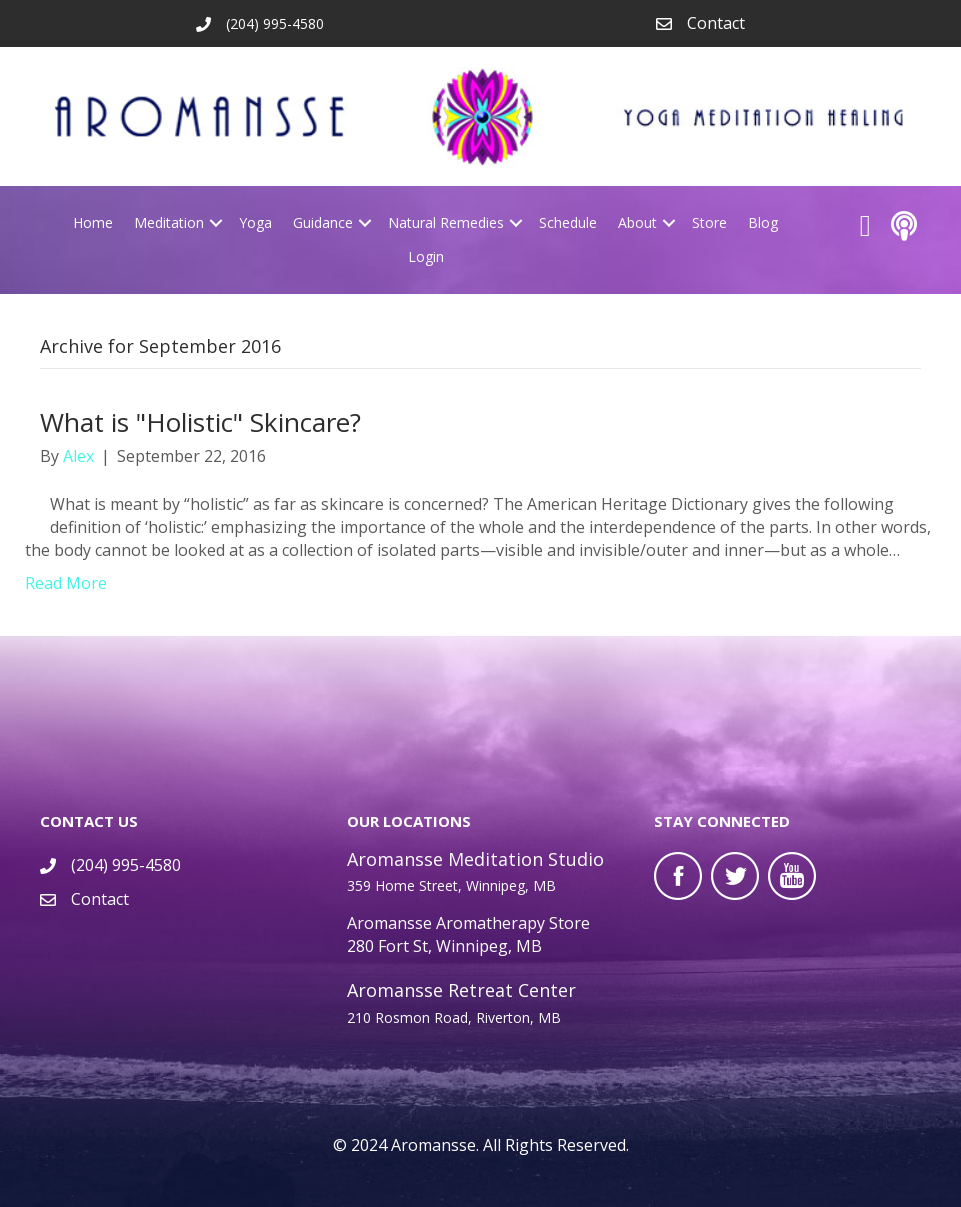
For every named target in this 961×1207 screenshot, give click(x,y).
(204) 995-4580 (126, 865)
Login (426, 256)
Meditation (169, 222)
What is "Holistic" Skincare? (200, 422)
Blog (763, 222)
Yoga (255, 222)
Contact (716, 23)
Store (709, 222)
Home (93, 222)
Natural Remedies (446, 222)
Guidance (323, 222)
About (637, 222)
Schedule (568, 222)
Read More (66, 583)
